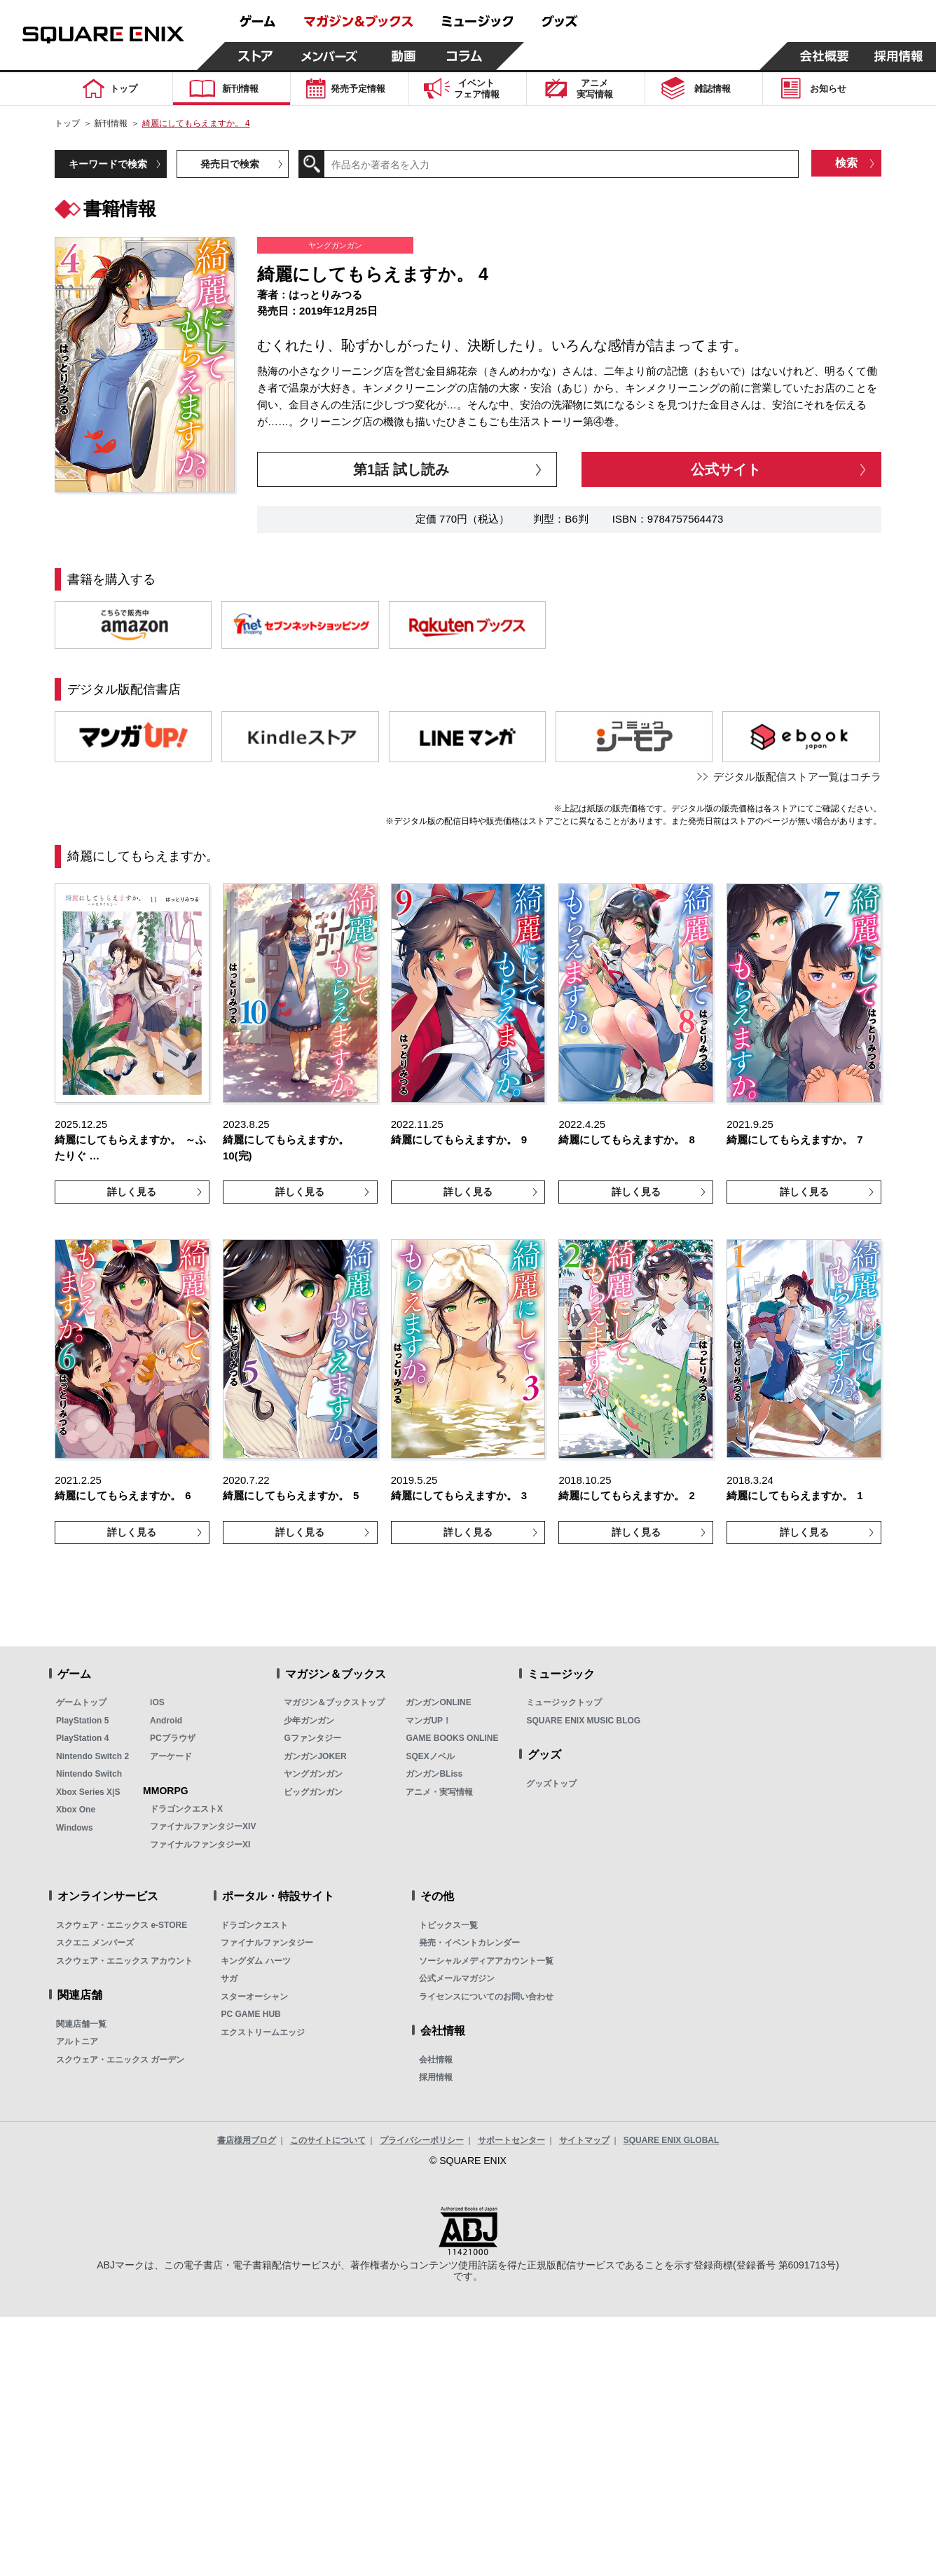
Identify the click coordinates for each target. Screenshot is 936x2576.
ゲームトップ (81, 1702)
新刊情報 (111, 123)
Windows (74, 1828)
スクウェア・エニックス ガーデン (120, 2060)
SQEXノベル (430, 1756)
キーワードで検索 (108, 164)
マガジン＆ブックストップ (334, 1702)
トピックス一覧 (448, 1925)
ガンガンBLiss (434, 1774)
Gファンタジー (312, 1738)
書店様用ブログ (246, 2140)
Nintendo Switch (89, 1774)
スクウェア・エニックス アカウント (124, 1961)
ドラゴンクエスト (254, 1925)
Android (166, 1721)
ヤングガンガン (313, 1774)
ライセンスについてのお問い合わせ (486, 1997)
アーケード (171, 1756)
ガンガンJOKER (315, 1756)
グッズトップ (551, 1784)
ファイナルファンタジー (267, 1943)
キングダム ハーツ (255, 1961)
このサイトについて (328, 2140)
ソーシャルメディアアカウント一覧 (486, 1961)
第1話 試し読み (401, 469)
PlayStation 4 (82, 1738)
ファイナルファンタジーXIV (203, 1826)
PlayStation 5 (82, 1721)
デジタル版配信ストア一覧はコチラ (797, 777)
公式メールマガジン (457, 1978)
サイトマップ (584, 2140)
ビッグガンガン (313, 1792)
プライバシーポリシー (422, 2140)
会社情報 (436, 2060)
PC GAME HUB (250, 2014)
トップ (67, 123)
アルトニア (77, 2041)
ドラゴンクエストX (186, 1809)
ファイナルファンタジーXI (200, 1845)
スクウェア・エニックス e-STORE (121, 1925)
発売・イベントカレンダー (469, 1943)
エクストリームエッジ (263, 2032)
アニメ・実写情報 (439, 1792)
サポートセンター (511, 2140)
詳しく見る (131, 1191)
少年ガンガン (309, 1721)
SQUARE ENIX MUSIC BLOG (583, 1721)
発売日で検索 (229, 164)
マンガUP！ (428, 1721)
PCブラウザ (172, 1738)
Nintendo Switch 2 (92, 1756)
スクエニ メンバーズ (95, 1943)
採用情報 (436, 2077)
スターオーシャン (254, 1997)
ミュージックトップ (564, 1702)
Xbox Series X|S (88, 1792)
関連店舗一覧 (81, 2024)
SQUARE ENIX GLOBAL (672, 2140)
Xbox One (75, 1809)
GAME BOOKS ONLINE (452, 1738)
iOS (157, 1702)
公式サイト (726, 469)
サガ (229, 1978)
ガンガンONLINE (438, 1702)
